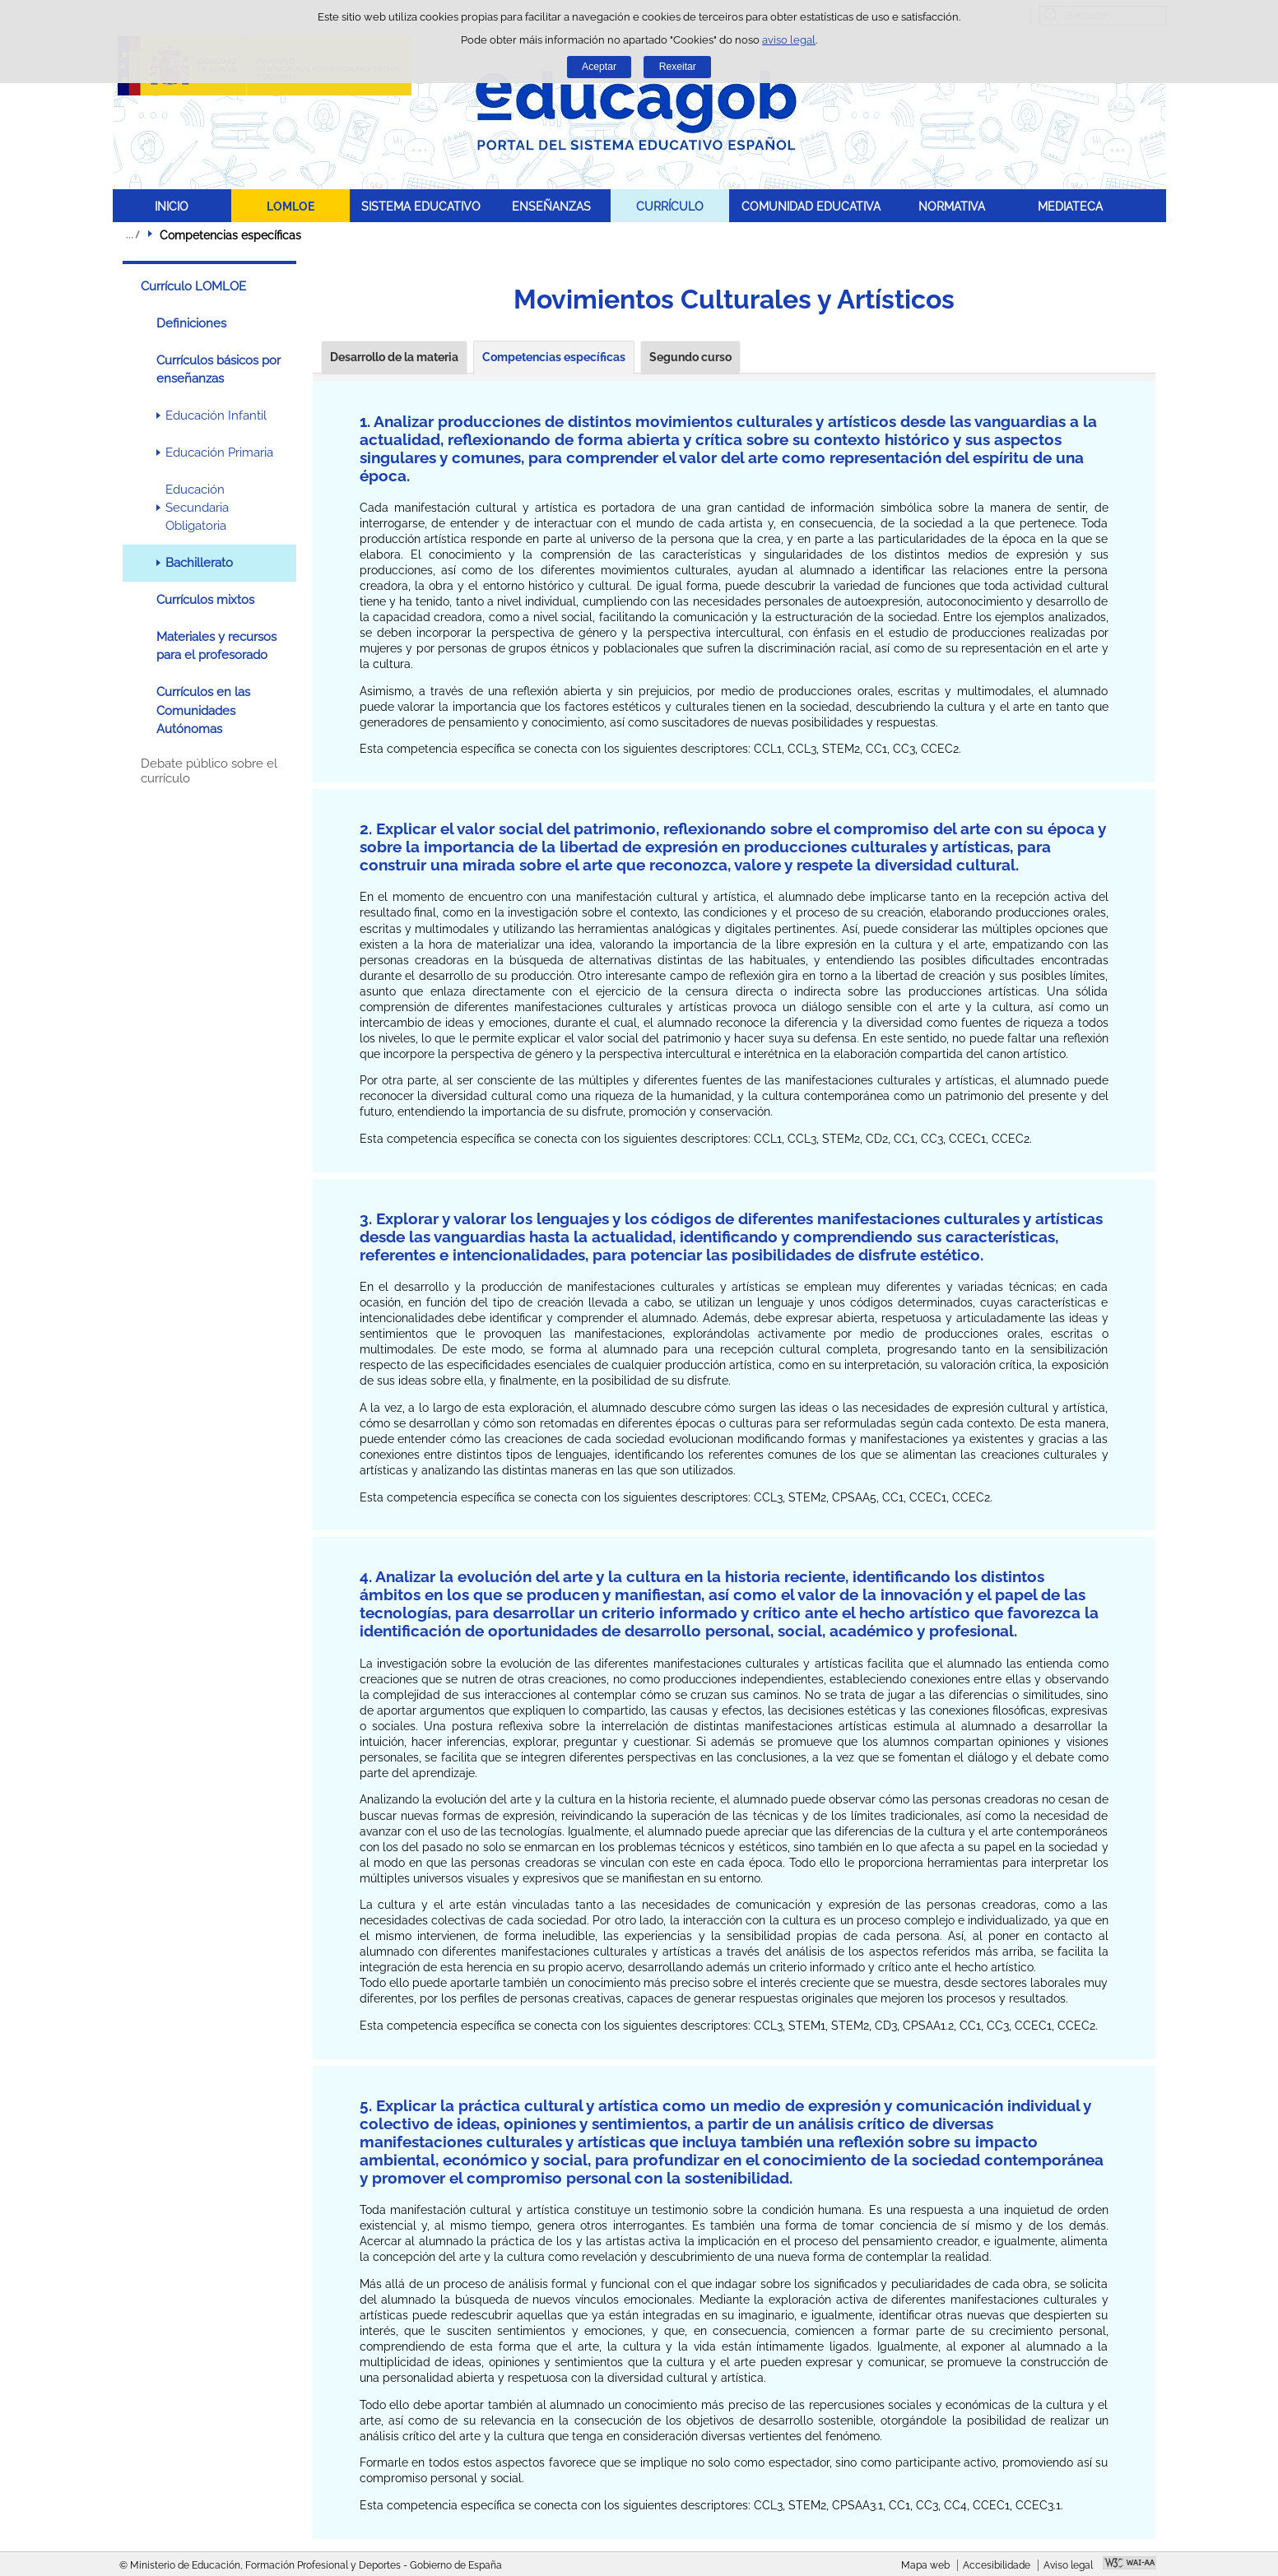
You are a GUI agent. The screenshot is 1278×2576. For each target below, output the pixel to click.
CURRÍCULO (670, 206)
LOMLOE (290, 206)
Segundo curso (690, 357)
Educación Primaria (219, 452)
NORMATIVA (951, 206)
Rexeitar (677, 66)
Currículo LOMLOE (193, 286)
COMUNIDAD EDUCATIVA (811, 206)
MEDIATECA (1070, 206)
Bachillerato (199, 562)
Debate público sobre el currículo (209, 771)
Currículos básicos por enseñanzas (218, 369)
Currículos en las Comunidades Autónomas (203, 710)
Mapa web (925, 2565)
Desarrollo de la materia (394, 357)
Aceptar (599, 66)
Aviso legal (1068, 2565)
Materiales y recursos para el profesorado (216, 645)
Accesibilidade (996, 2565)
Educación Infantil (216, 415)
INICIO (171, 206)
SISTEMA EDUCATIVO (421, 206)
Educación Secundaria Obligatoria (197, 508)
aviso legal (789, 40)
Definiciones (191, 323)
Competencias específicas (553, 357)
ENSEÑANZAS (551, 206)
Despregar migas (132, 234)
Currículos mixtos (205, 599)
